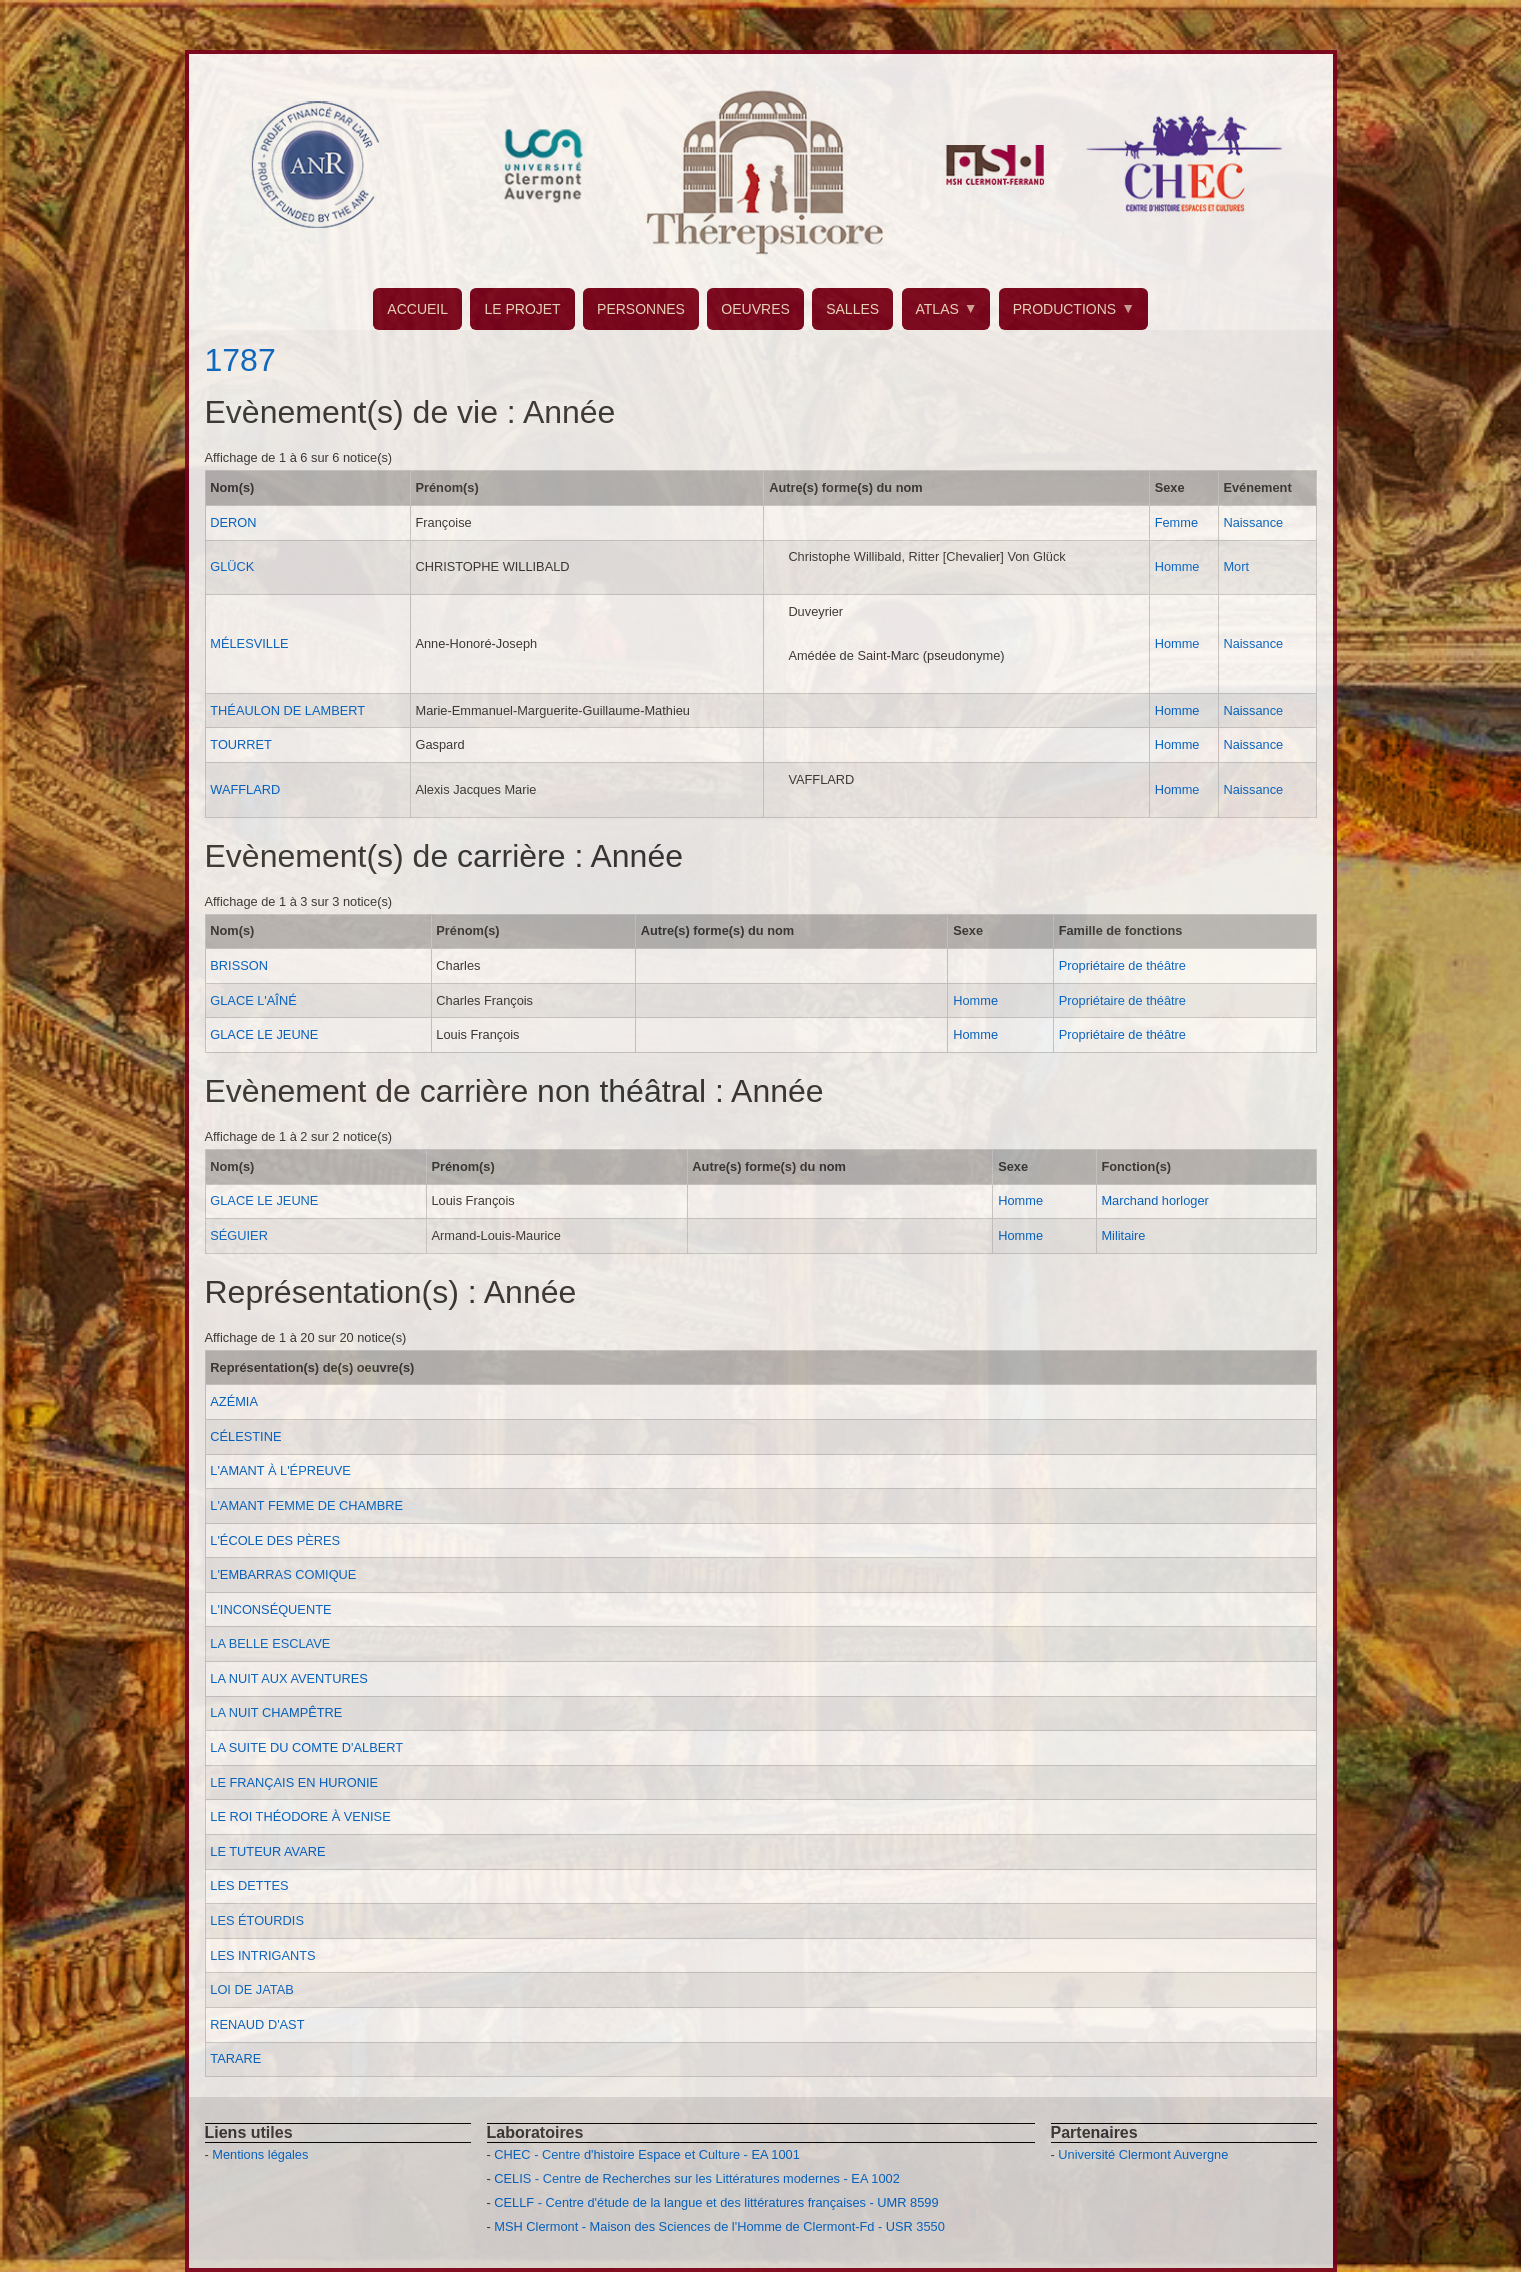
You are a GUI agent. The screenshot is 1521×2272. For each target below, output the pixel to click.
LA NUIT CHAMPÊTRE (276, 1712)
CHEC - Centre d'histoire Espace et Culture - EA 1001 (646, 2154)
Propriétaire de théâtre (1122, 965)
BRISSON (239, 965)
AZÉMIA (234, 1401)
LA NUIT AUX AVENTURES (288, 1678)
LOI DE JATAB (251, 1989)
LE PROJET (522, 309)
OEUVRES (755, 309)
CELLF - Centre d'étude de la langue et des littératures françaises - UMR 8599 (716, 2202)
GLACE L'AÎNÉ (253, 1000)
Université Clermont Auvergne (1143, 2154)
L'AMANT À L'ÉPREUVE (280, 1470)
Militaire (1123, 1235)
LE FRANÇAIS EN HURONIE (294, 1782)
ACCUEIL (417, 309)
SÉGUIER (239, 1235)
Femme (1176, 522)
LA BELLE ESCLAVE (270, 1643)
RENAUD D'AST (257, 2024)
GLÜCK (232, 566)
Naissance (1253, 522)
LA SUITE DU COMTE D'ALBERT (306, 1747)
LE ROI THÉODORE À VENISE (300, 1816)
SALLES (852, 309)
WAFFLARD (245, 789)
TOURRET (241, 744)
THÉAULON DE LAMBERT (287, 710)
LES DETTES (249, 1885)
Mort (1236, 566)
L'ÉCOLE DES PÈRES (275, 1540)
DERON (233, 522)
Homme (1177, 566)
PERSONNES (641, 309)
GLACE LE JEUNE (264, 1034)
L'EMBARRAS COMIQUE (283, 1574)
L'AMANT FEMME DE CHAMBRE (306, 1505)
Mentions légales (260, 2154)
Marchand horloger (1154, 1200)
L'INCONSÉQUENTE (270, 1609)
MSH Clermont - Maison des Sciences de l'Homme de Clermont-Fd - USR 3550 (719, 2226)
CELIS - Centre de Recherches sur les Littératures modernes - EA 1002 (696, 2178)
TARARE (235, 2058)
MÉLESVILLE (249, 643)
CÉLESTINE (245, 1436)
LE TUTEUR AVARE (267, 1851)
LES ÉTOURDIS (257, 1920)
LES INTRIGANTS (262, 1955)
